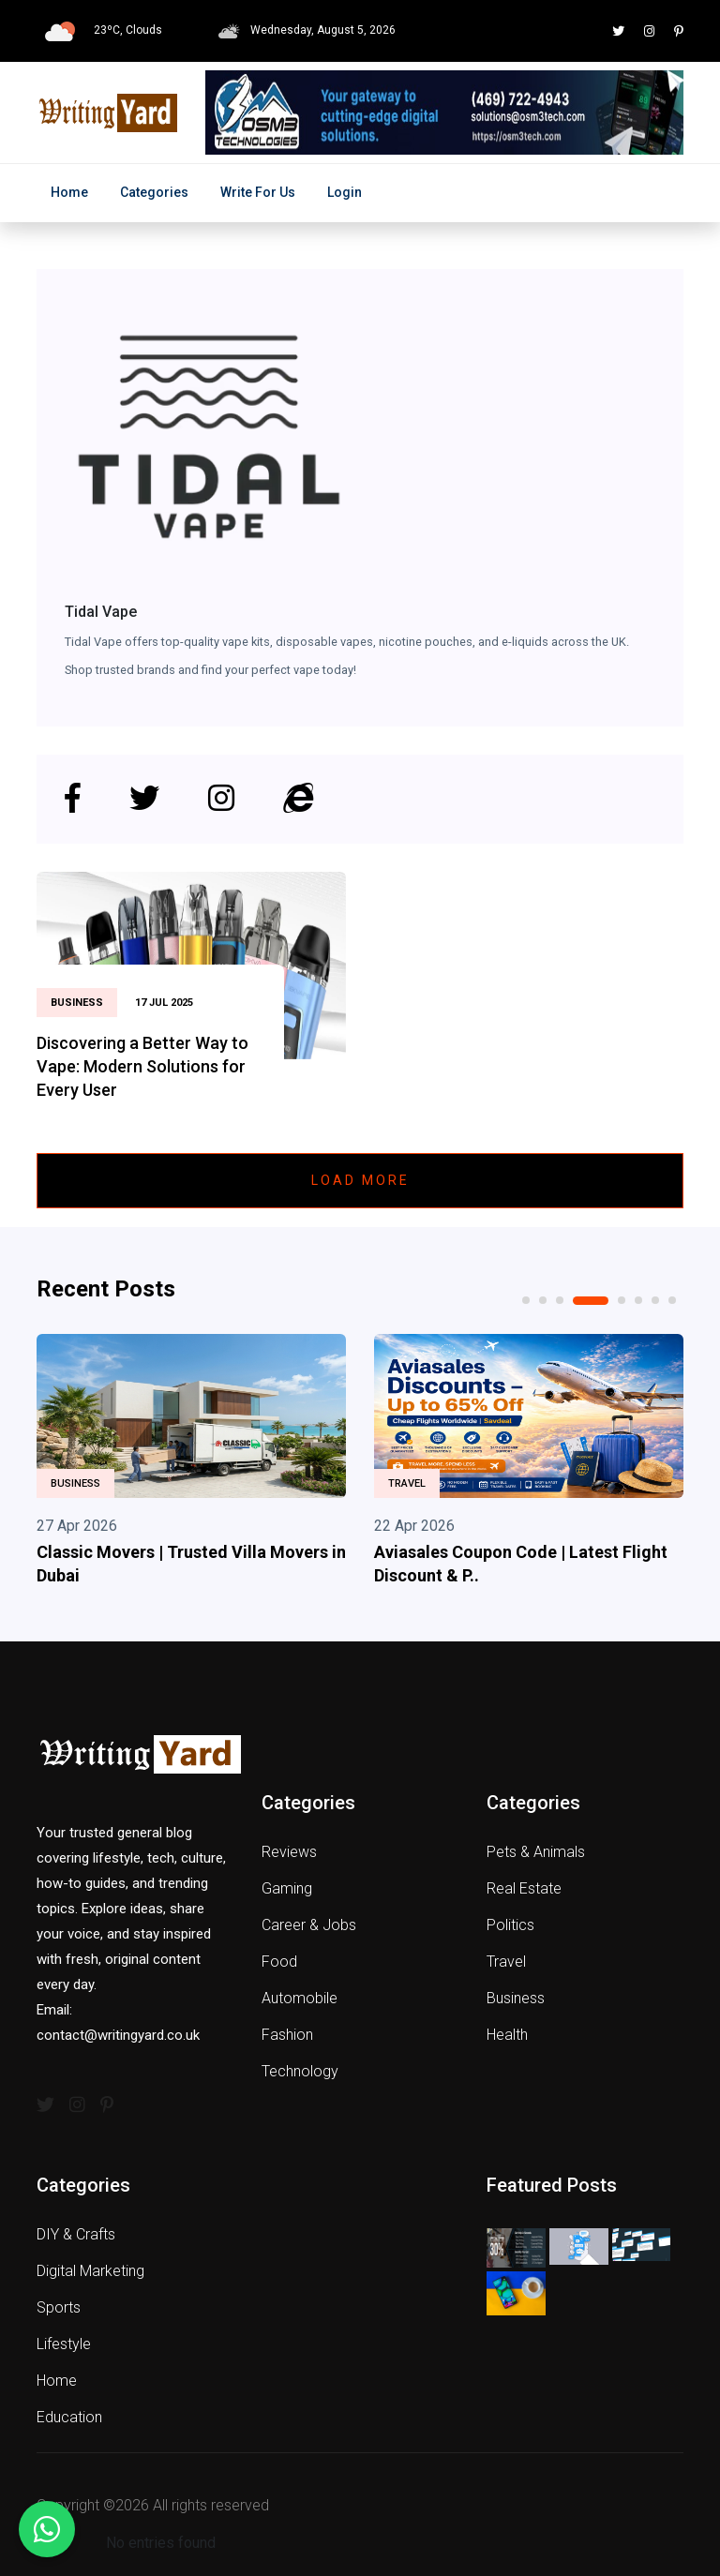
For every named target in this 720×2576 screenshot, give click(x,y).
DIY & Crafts (76, 2234)
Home (69, 192)
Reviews (289, 1852)
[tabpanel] (191, 1464)
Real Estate (524, 1888)
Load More (360, 1180)
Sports (59, 2307)
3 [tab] (559, 1300)
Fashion (287, 2035)
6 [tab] (638, 1300)
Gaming (287, 1888)
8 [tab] (672, 1300)
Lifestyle (64, 2344)
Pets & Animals (536, 1852)
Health (507, 2035)
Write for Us (257, 192)
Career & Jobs (309, 1925)
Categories (154, 192)
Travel (407, 1483)
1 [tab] (526, 1300)
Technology (300, 2071)
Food (279, 1961)
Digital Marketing (90, 2271)
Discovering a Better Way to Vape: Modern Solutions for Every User (142, 1066)
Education (69, 2417)
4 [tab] (590, 1300)
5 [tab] (621, 1300)
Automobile (300, 1998)
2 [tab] (543, 1300)
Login (344, 192)
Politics (510, 1925)
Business (75, 1483)
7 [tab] (655, 1300)
